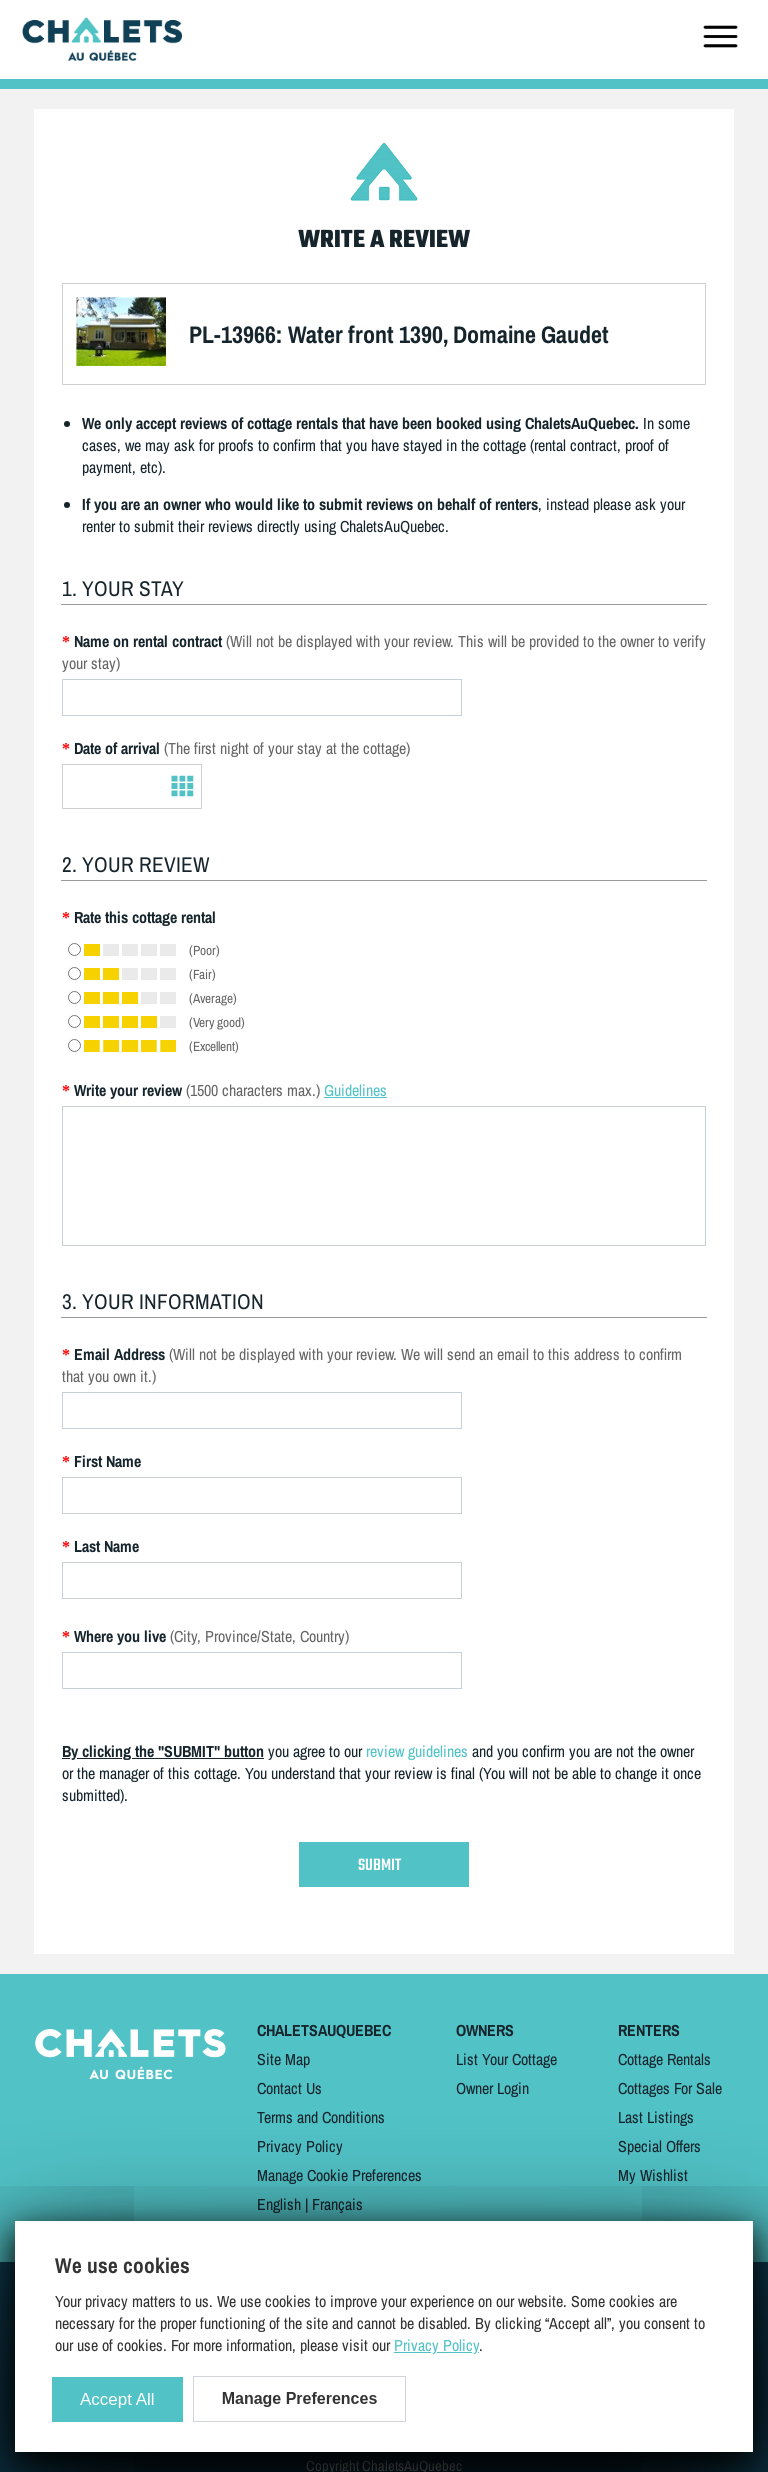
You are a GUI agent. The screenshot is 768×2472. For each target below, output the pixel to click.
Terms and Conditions (321, 2117)
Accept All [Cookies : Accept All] (117, 2399)
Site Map (283, 2059)
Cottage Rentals (664, 2059)
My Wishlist (653, 2175)
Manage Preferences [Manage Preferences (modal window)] (300, 2398)
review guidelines (417, 1751)
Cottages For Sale (670, 2088)
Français (337, 2204)
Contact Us (289, 2088)
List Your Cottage (506, 2059)
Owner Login (492, 2088)
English (279, 2204)
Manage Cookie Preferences (339, 2175)
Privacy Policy (300, 2146)
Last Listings (656, 2117)
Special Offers (659, 2146)
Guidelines (355, 1090)
